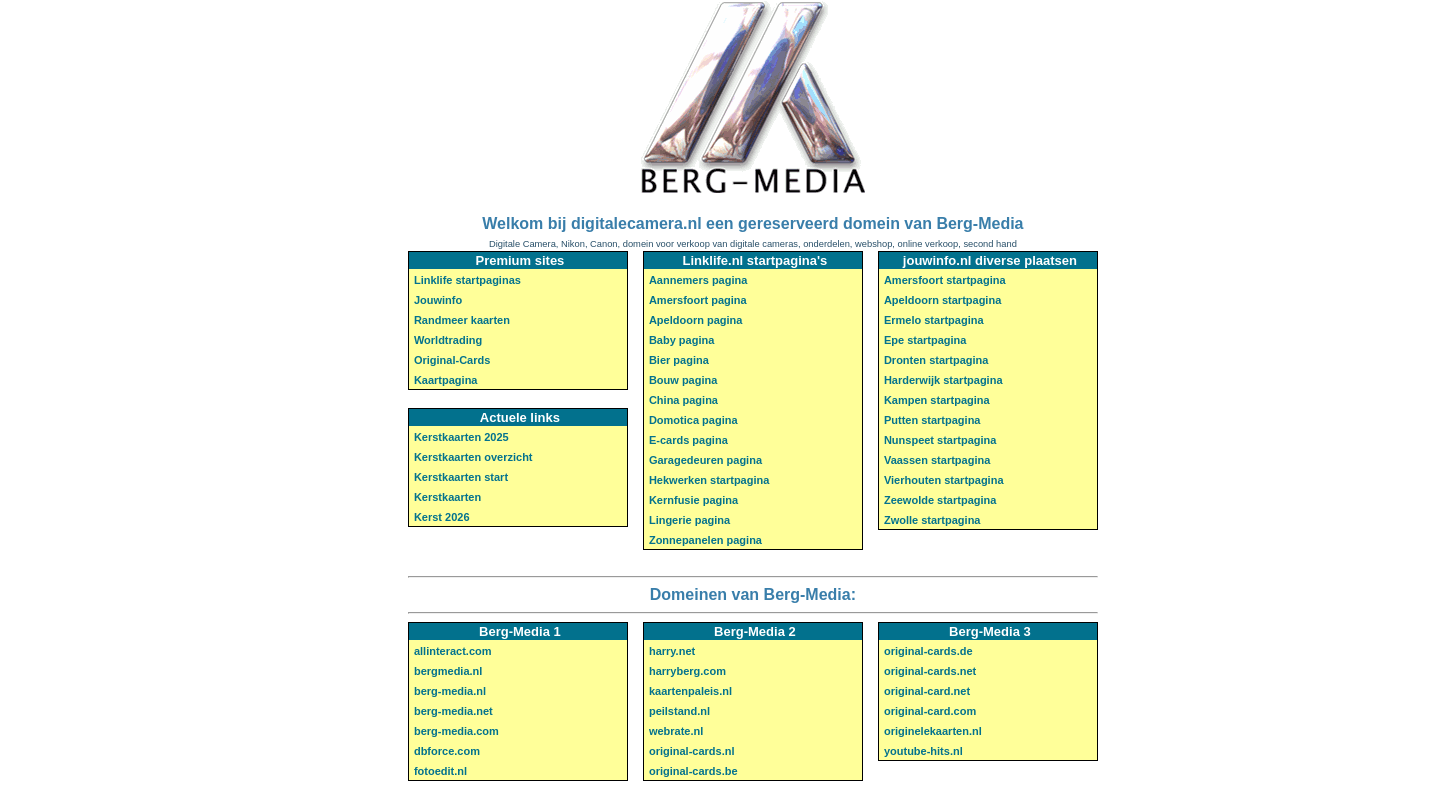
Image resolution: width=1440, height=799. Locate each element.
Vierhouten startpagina (944, 480)
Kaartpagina (446, 380)
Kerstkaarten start (461, 477)
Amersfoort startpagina (945, 280)
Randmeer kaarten (462, 320)
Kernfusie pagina (693, 500)
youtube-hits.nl (923, 751)
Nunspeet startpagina (940, 440)
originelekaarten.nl (933, 731)
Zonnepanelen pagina (705, 540)
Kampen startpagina (937, 400)
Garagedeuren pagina (705, 460)
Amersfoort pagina (698, 300)
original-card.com (930, 711)
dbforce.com (447, 751)
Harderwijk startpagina (943, 380)
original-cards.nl (692, 751)
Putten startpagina (932, 420)
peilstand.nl (679, 711)
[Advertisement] (120, 398)
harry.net (672, 651)
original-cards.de (928, 651)
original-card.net (927, 691)
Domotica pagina (693, 420)
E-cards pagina (688, 440)
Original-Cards (452, 360)
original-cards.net (930, 671)
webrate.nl (676, 731)
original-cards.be (693, 771)
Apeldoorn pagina (696, 320)
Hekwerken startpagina (709, 480)
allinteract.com (453, 651)
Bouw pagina (683, 380)
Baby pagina (681, 340)
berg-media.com (456, 731)
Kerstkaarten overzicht (473, 457)
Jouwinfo (438, 300)
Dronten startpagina (936, 360)
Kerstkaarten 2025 (461, 437)
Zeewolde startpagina (940, 500)
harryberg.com (687, 671)
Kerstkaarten (447, 497)
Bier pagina (679, 360)
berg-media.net (453, 711)
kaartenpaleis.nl (690, 691)
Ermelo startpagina (934, 320)
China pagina (683, 400)
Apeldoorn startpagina (942, 300)
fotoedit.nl (440, 771)
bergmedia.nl (448, 671)
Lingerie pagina (689, 520)
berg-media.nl (450, 691)
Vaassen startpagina (937, 460)
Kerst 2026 (442, 517)
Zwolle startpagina (932, 520)
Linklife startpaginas (467, 280)
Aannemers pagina (698, 280)
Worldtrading (448, 340)
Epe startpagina (925, 340)
